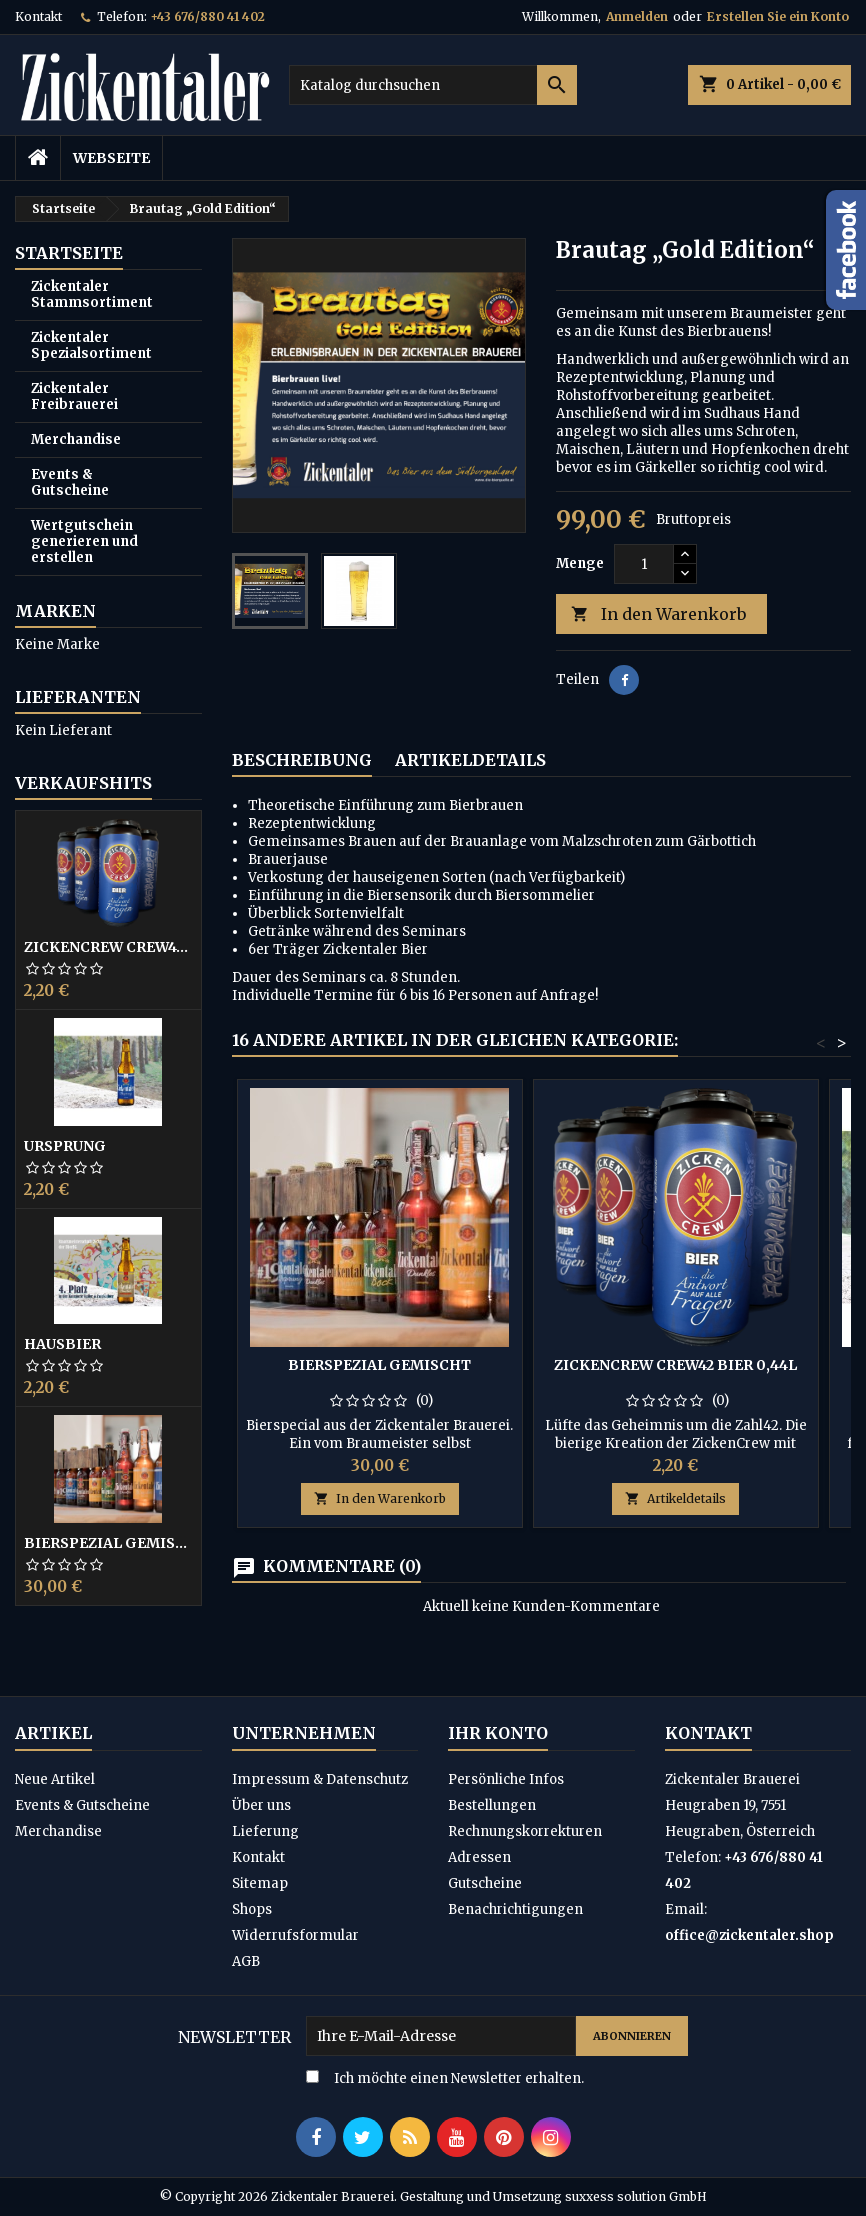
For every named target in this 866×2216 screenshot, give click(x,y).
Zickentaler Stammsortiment (92, 294)
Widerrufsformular (295, 1935)
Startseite (69, 253)
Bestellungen (492, 1805)
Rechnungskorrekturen (525, 1831)
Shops (252, 1909)
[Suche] (433, 85)
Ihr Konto (498, 1733)
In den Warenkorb (658, 614)
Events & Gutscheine (70, 482)
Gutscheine (485, 1883)
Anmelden (637, 16)
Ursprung (65, 1146)
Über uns (261, 1805)
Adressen (479, 1857)
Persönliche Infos (506, 1779)
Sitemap (260, 1883)
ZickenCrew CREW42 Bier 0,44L (108, 947)
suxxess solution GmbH (636, 2196)
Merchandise (76, 439)
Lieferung (265, 1831)
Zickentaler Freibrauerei (74, 396)
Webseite (111, 158)
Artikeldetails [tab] (470, 760)
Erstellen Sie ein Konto (778, 16)
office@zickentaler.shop (749, 1935)
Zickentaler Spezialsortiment (91, 345)
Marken (55, 611)
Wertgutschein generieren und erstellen (84, 541)
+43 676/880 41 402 (207, 16)
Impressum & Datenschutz (320, 1779)
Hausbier (62, 1344)
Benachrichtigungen (515, 1909)
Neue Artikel (55, 1779)
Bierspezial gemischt (108, 1543)
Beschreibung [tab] (302, 760)
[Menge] (644, 564)
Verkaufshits (83, 783)
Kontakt (38, 16)
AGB (246, 1961)
